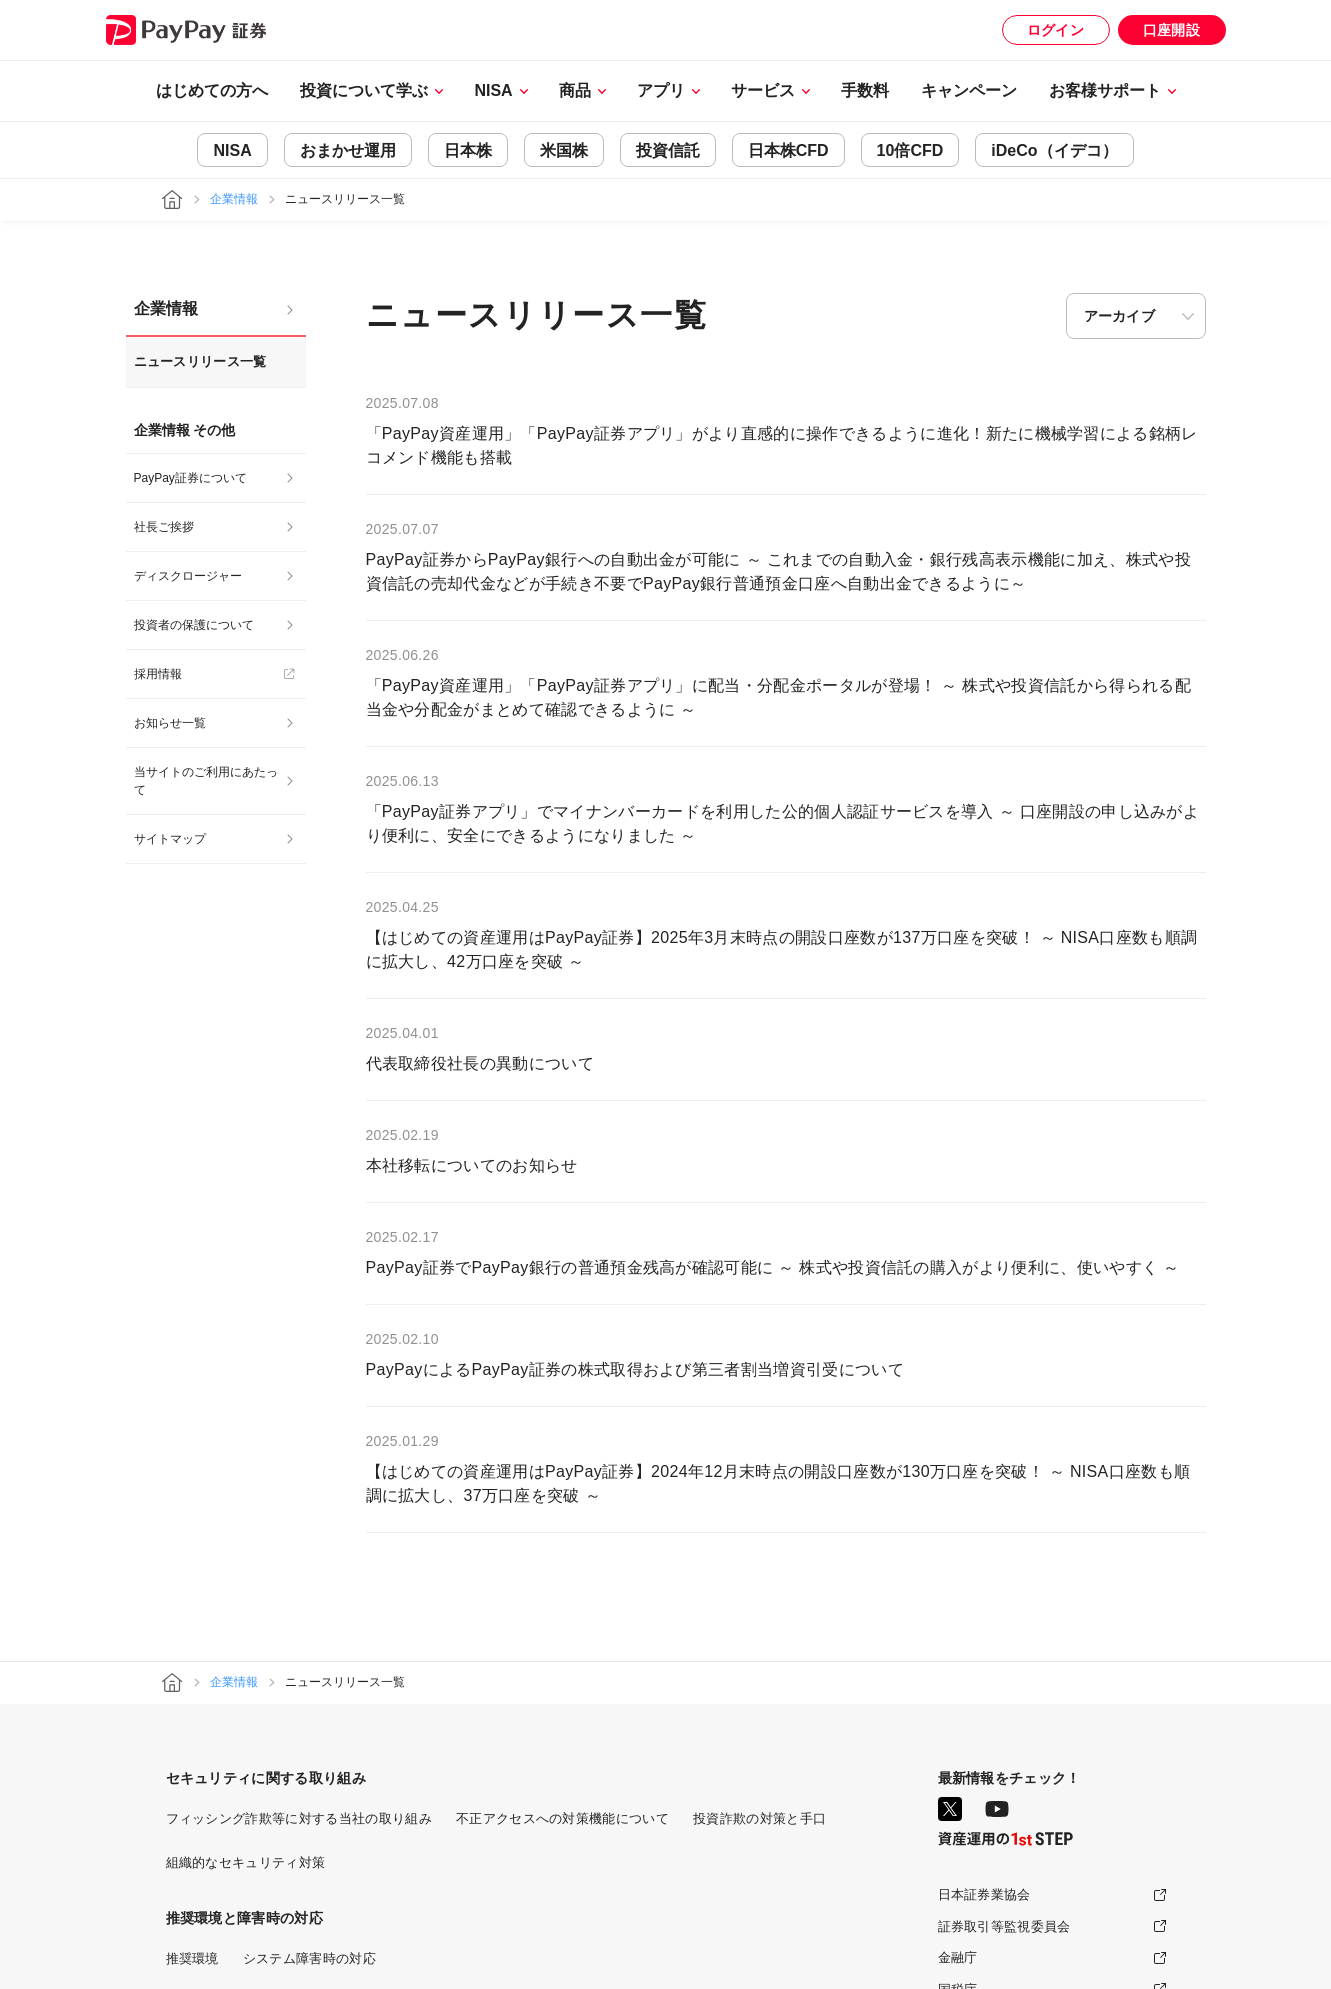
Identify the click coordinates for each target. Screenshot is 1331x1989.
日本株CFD (788, 150)
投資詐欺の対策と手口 (759, 1818)
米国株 (564, 150)
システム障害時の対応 (309, 1958)
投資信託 (668, 150)
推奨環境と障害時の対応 (245, 1918)
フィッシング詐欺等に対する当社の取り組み (299, 1818)
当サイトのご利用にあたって (206, 781)
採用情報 (158, 674)
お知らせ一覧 (170, 723)
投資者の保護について (194, 625)
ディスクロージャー (188, 576)
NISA (232, 150)
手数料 (865, 90)
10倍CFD (910, 150)
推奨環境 (192, 1958)
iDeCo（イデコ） (1054, 150)
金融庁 (958, 1957)
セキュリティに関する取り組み (266, 1778)
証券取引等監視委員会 (1004, 1926)
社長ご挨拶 (164, 527)
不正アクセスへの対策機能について (562, 1818)
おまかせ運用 (348, 150)
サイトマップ (170, 839)
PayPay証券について (190, 478)
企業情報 (234, 199)
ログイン (1055, 30)
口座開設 (1171, 30)
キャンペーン (969, 90)
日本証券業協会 (984, 1894)
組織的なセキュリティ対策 (246, 1862)
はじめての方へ (212, 90)
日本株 (468, 150)
